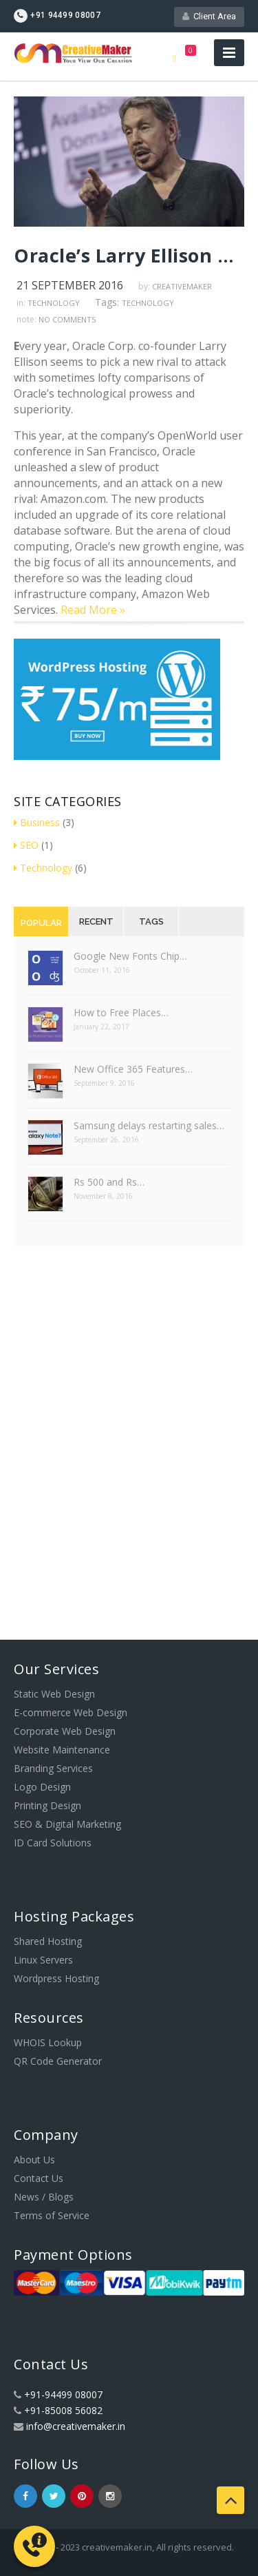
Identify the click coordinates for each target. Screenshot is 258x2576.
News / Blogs (44, 2196)
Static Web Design (54, 1693)
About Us (34, 2159)
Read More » (93, 609)
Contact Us (38, 2178)
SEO (26, 845)
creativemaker (182, 286)
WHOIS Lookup (48, 2042)
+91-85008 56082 (63, 2410)
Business (37, 822)
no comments (67, 319)
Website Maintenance (62, 1749)
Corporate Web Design (65, 1731)
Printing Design (47, 1805)
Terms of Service (51, 2215)
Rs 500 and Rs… (109, 1182)
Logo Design (42, 1786)
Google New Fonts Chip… (130, 956)
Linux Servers (43, 1959)
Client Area (209, 16)
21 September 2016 (70, 285)
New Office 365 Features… (133, 1069)
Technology (54, 303)
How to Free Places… (121, 1012)
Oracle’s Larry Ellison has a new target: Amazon (129, 255)
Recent (96, 921)
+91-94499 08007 (63, 2394)
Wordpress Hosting (56, 1978)
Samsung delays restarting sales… (149, 1125)
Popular (41, 923)
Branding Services (53, 1768)
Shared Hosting (48, 1941)
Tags (151, 921)
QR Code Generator (58, 2061)
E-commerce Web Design (70, 1712)
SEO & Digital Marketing (67, 1824)
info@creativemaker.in (75, 2426)
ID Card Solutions (53, 1842)
